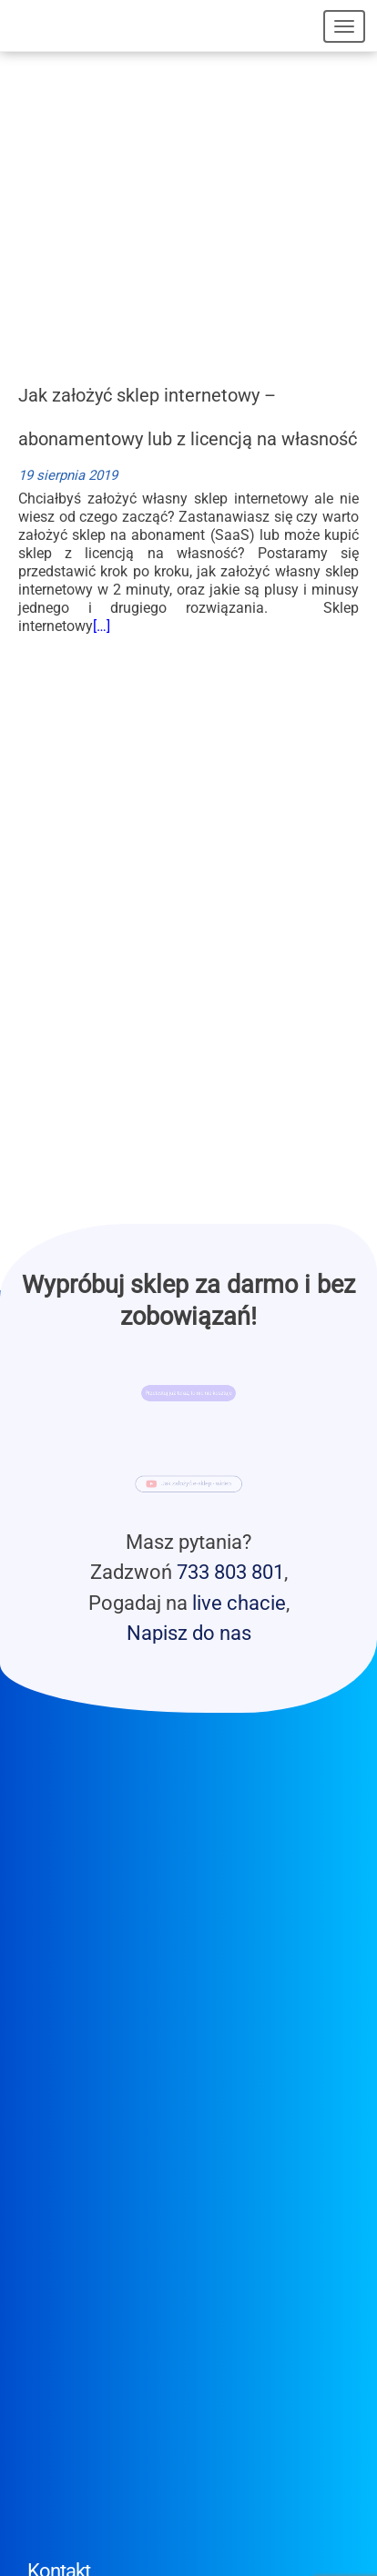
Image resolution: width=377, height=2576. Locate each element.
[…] (101, 626)
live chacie (239, 1602)
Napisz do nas (189, 1632)
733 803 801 (230, 1571)
